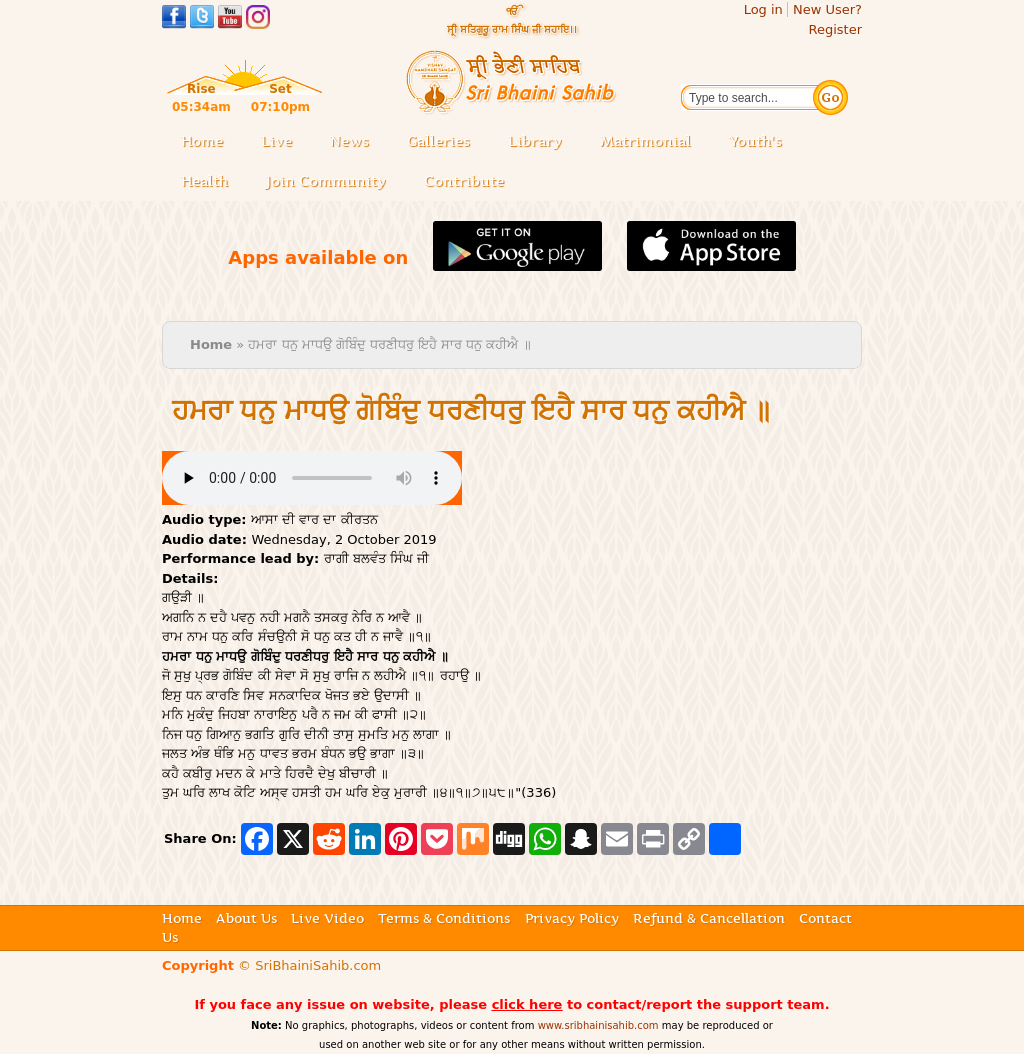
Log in (763, 9)
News (349, 141)
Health (204, 181)
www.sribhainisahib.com (598, 1025)
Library (541, 142)
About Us (246, 918)
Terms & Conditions (444, 918)
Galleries (444, 142)
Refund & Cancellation (709, 918)
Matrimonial (645, 141)
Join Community (326, 181)
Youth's (755, 141)
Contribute (470, 182)
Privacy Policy (572, 918)
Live (282, 142)
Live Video (327, 918)
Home (202, 141)
